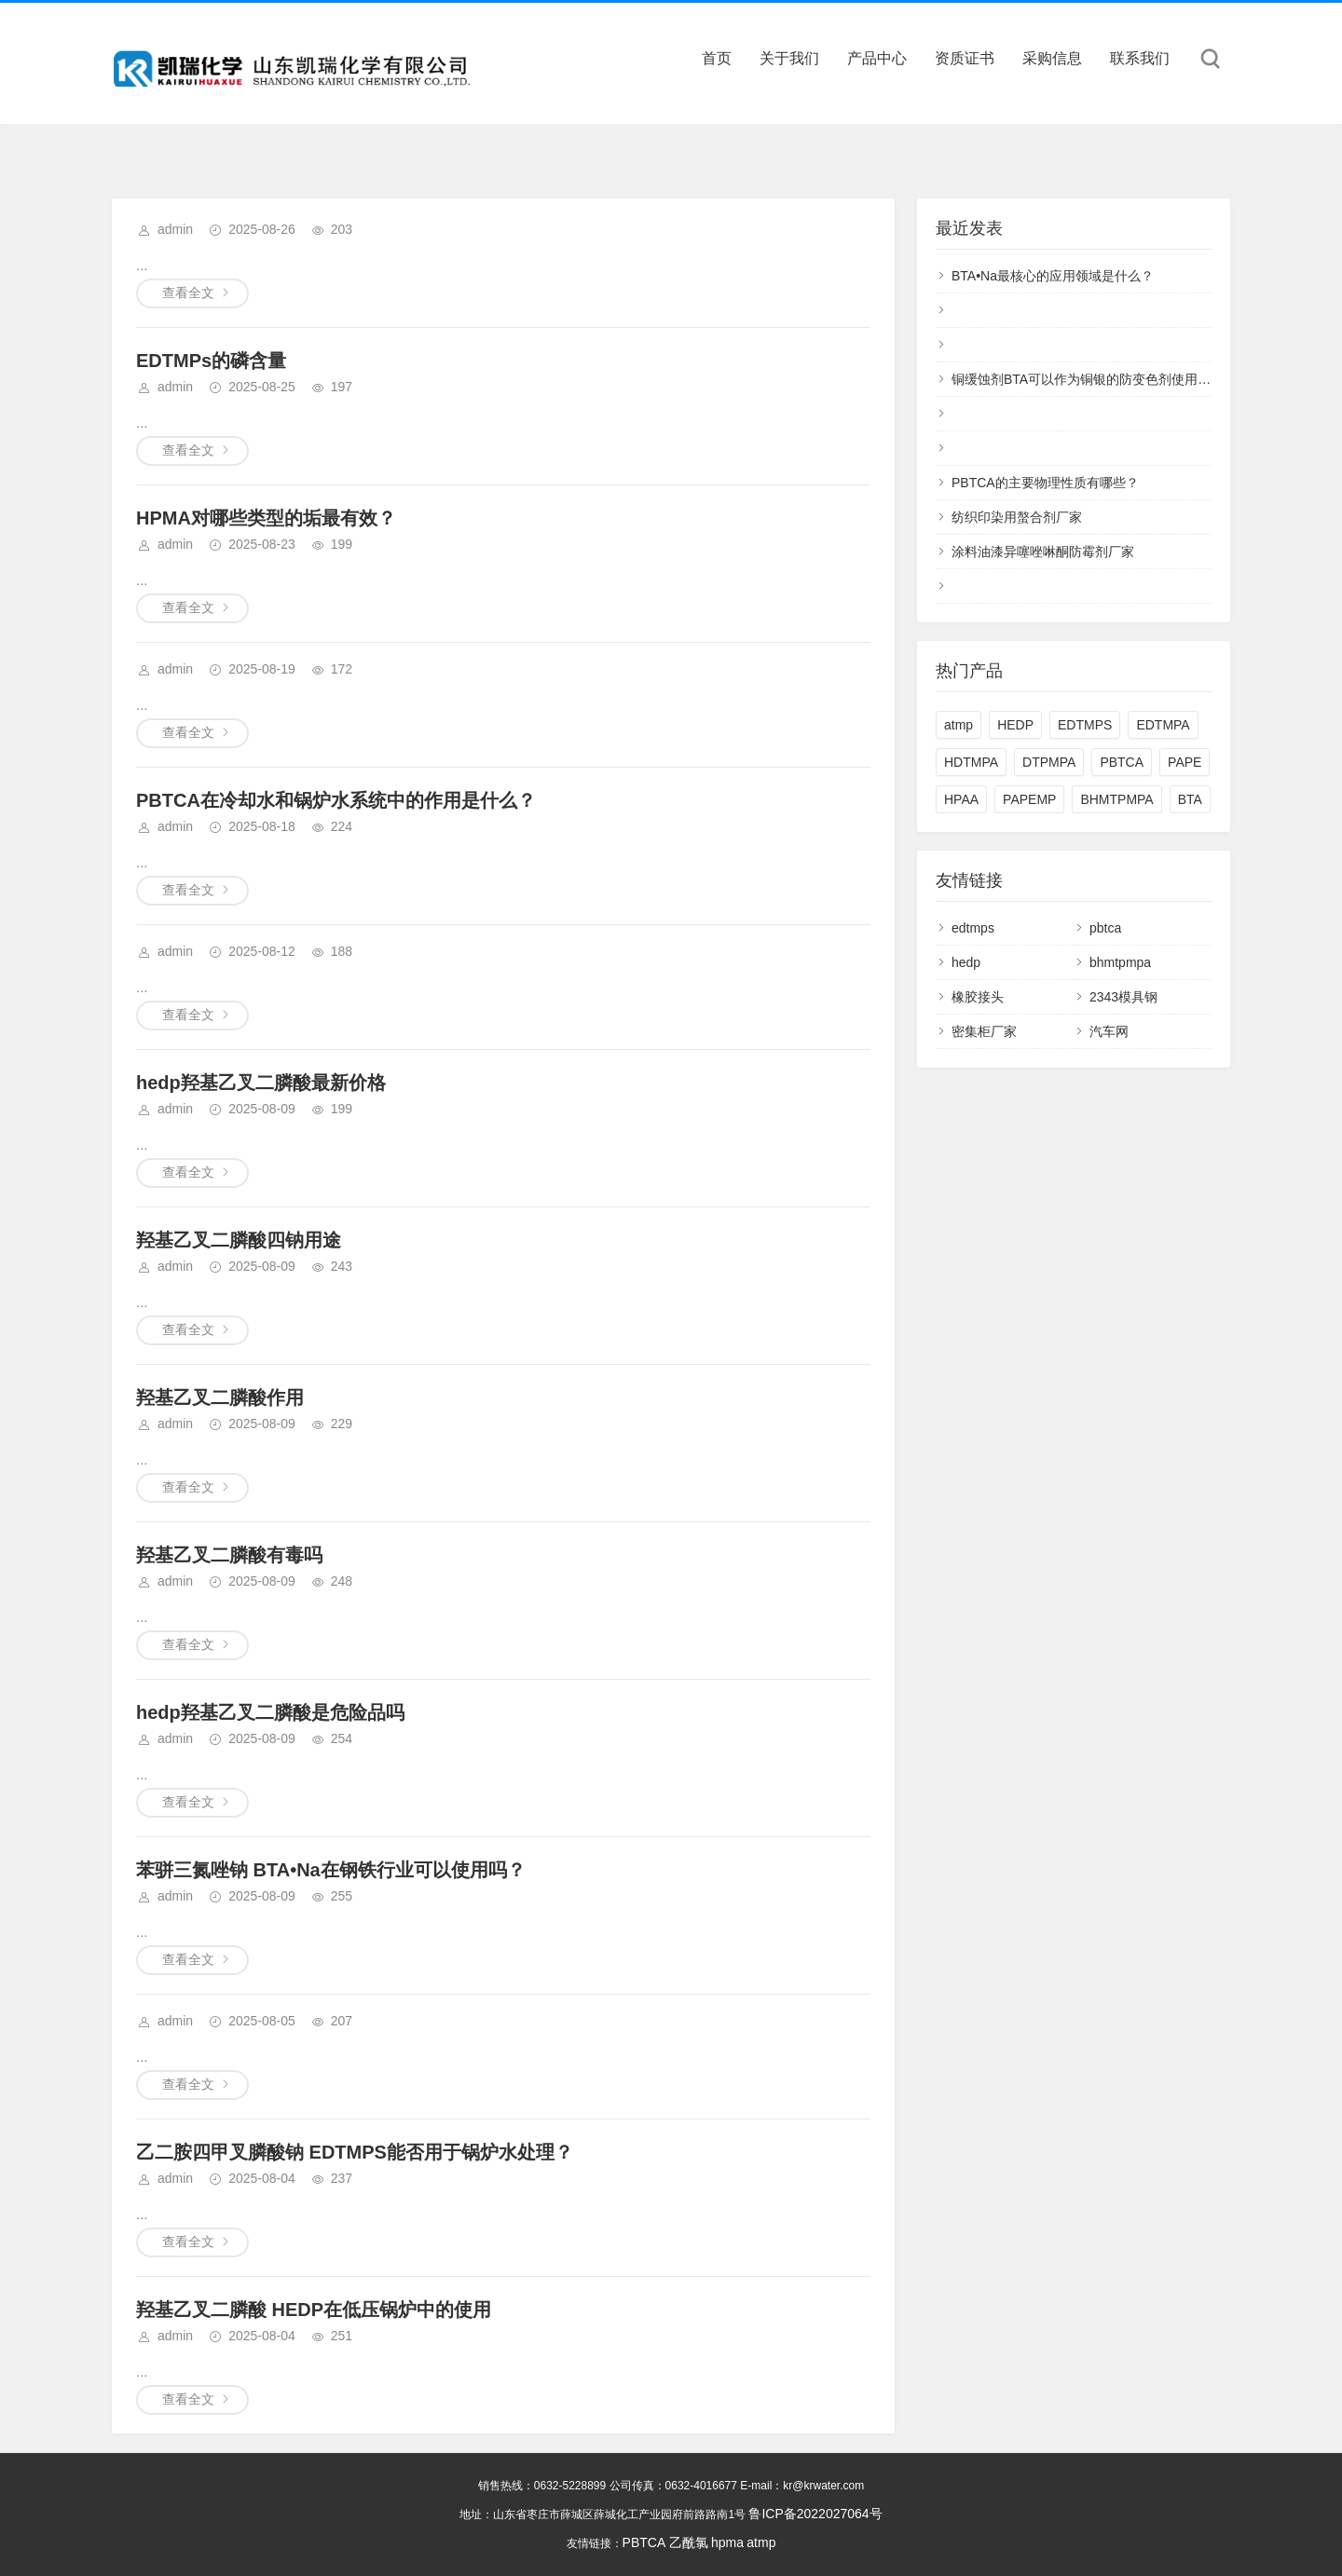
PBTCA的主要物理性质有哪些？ (1045, 482)
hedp (966, 962)
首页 (717, 58)
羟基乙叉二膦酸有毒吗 (229, 1555)
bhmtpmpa (1120, 962)
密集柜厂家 (984, 1031)
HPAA (961, 799)
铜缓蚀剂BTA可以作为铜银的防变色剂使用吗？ (1088, 379)
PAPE (1184, 762)
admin (175, 229)
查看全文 (188, 292)
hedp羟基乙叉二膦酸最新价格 (261, 1082)
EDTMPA (1162, 724)
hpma (727, 2542)
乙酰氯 (688, 2542)
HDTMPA (971, 762)
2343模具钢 (1123, 996)
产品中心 (877, 58)
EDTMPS (1085, 724)
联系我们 (1140, 58)
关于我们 (789, 58)
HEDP (1015, 724)
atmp (958, 724)
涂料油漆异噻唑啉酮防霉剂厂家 (1043, 551)
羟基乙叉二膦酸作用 (220, 1397)
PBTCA (1121, 762)
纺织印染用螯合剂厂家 (1017, 517)
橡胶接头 (978, 996)
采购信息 (1052, 58)
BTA (1190, 799)
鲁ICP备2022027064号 (815, 2513)
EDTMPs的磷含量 (211, 360)
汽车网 (1109, 1031)
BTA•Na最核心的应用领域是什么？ (1053, 275)
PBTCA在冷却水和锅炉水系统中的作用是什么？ (336, 800)
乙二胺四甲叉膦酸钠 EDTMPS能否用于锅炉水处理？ (354, 2152)
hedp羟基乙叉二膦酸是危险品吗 (270, 1712)
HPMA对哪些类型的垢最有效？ (266, 518)
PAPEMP (1029, 799)
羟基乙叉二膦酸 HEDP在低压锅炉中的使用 (313, 2309)
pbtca (1105, 927)
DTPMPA (1048, 762)
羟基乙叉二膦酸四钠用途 (238, 1240)
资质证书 (964, 58)
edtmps (973, 927)
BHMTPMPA (1116, 799)
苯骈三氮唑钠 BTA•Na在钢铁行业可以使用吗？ (331, 1870)
